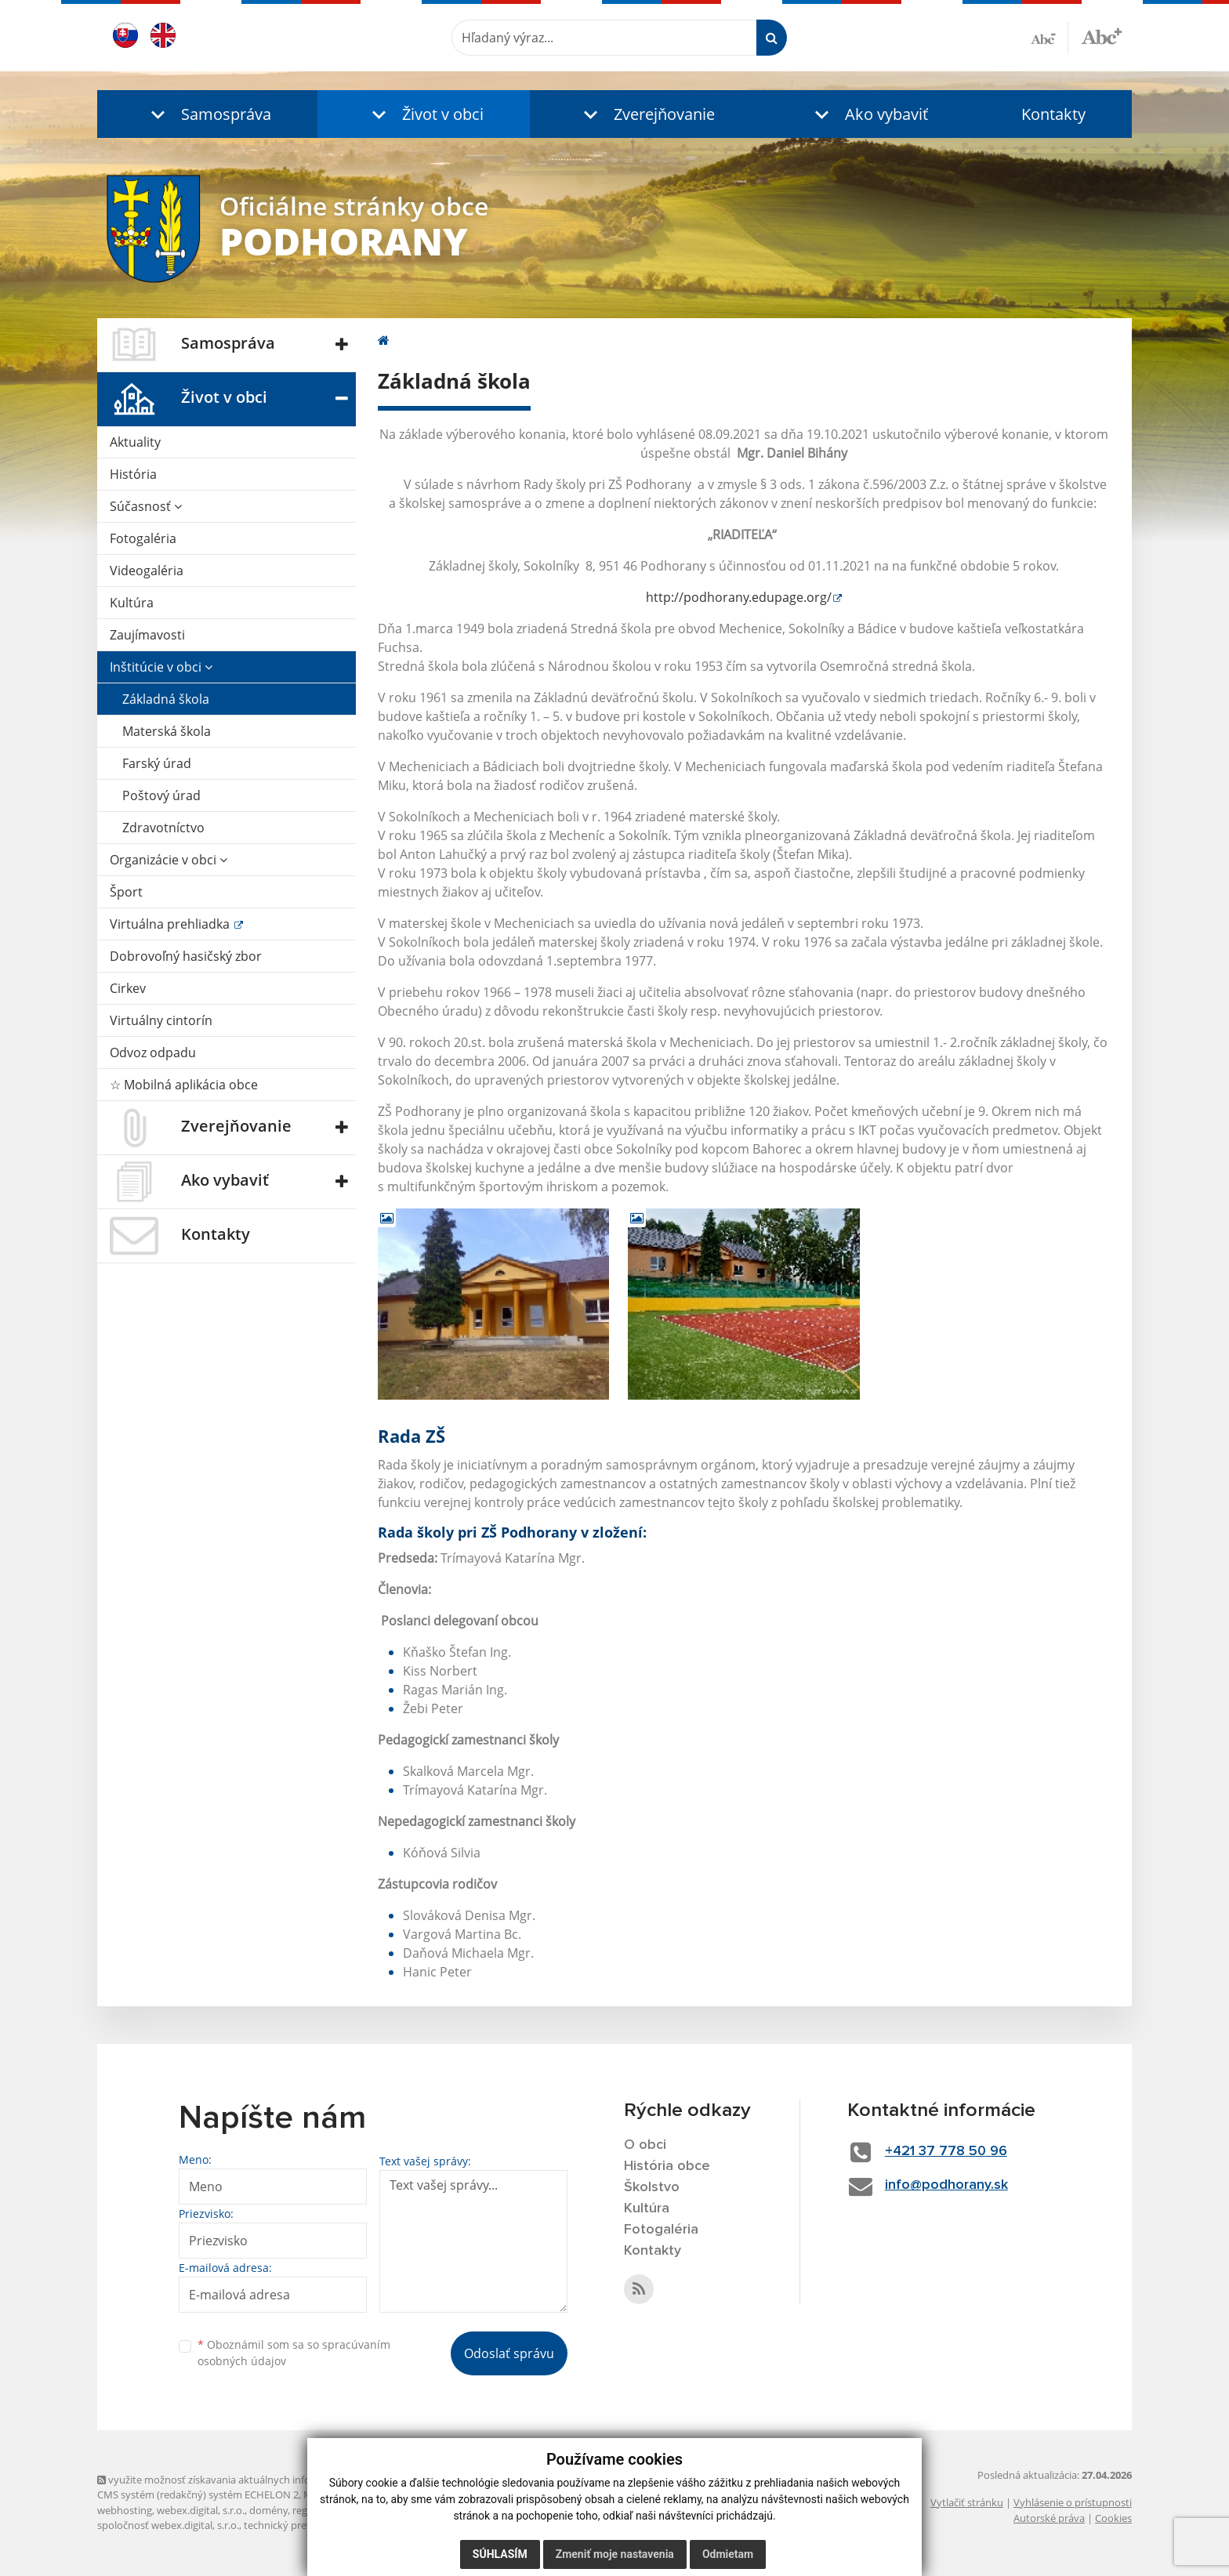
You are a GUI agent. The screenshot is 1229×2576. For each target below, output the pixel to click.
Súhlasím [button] (500, 2554)
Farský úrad (156, 763)
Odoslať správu (509, 2353)
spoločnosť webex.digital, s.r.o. (168, 2525)
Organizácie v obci (168, 859)
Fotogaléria (143, 538)
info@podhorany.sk (946, 2185)
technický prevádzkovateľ (303, 2525)
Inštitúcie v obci (161, 667)
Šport (126, 891)
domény (268, 2510)
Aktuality (135, 442)
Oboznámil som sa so (294, 2352)
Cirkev (128, 988)
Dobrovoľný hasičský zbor (186, 956)
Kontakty (1053, 114)
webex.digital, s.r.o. (201, 2510)
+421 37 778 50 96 (946, 2151)
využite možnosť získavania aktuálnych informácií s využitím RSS (252, 2480)
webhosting (124, 2510)
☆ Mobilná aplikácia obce (184, 1084)
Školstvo (652, 2187)
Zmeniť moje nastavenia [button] (615, 2554)
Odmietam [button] (727, 2554)
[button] (207, 114)
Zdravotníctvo (163, 827)
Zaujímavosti (147, 634)
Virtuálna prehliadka (171, 924)
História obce (667, 2166)
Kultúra (132, 602)
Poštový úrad (161, 795)
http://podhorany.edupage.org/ (739, 597)
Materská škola (166, 731)
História (133, 474)
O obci (645, 2145)
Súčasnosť (146, 506)
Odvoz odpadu (153, 1052)
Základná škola (165, 699)
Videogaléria (146, 570)
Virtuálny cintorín (161, 1020)
